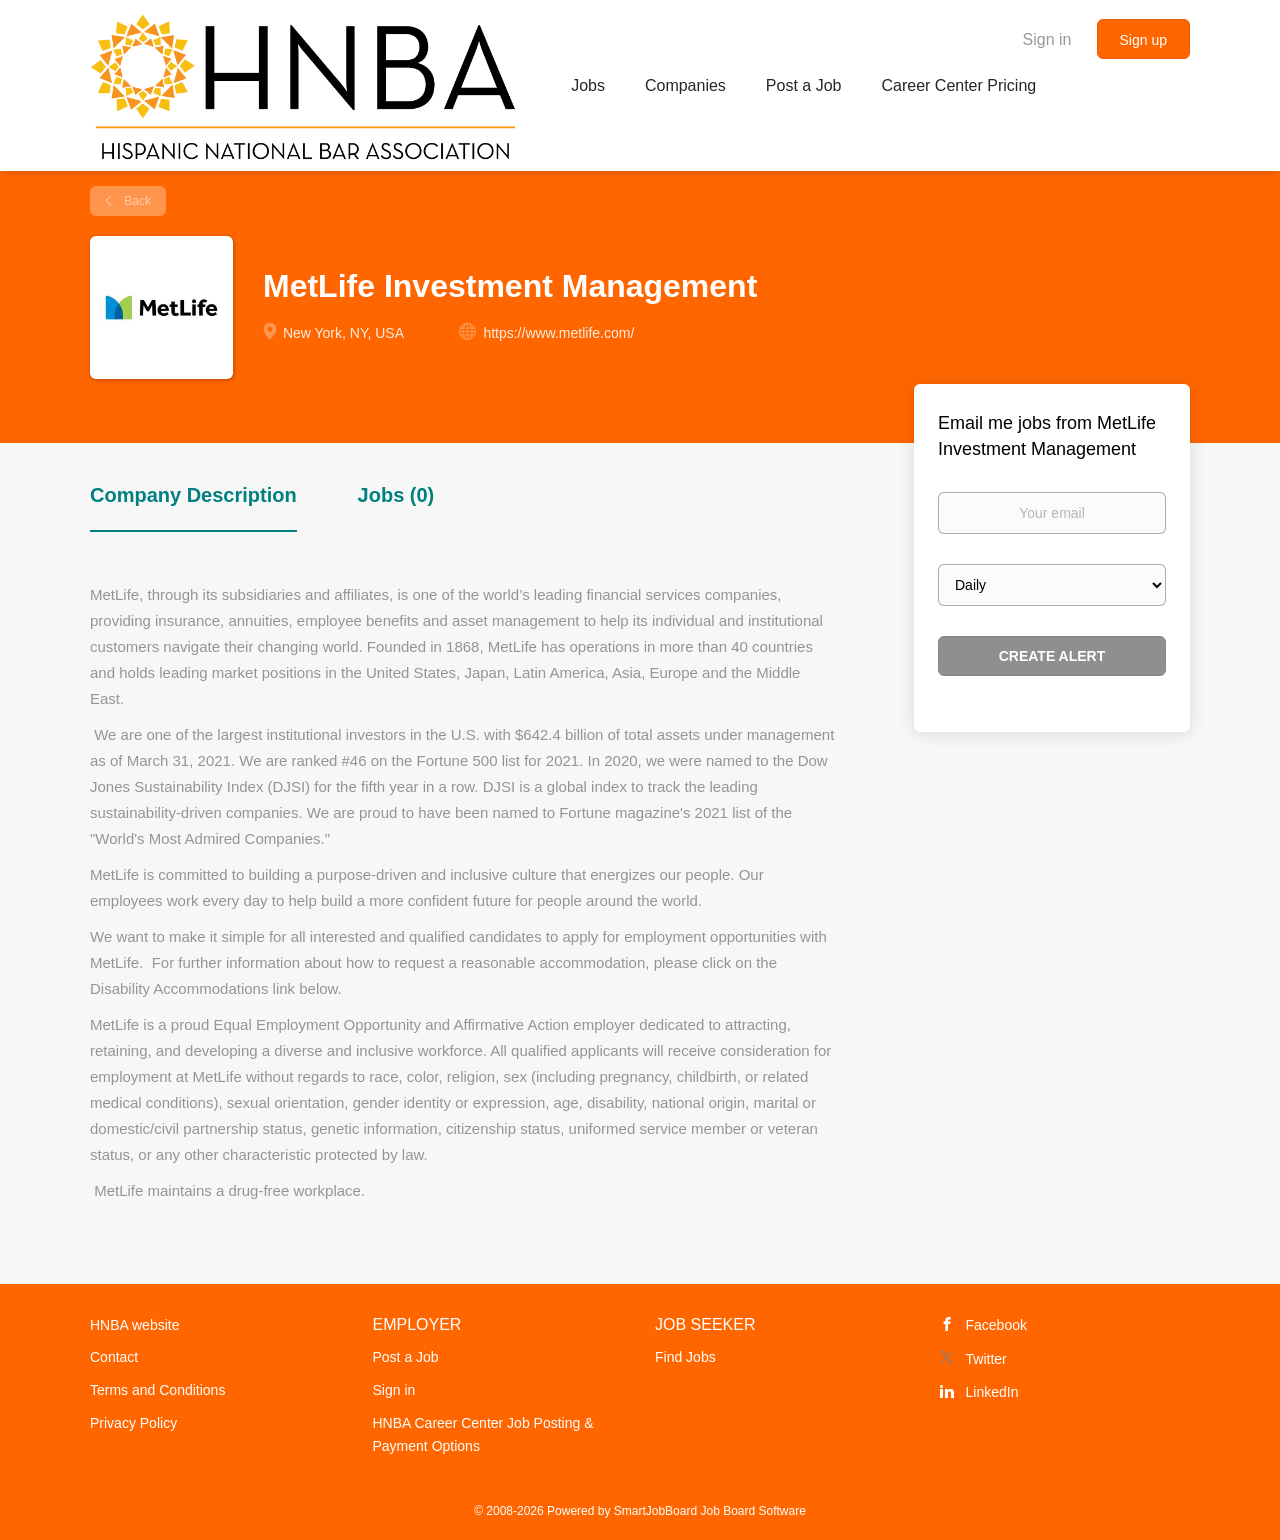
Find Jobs (685, 1357)
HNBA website (134, 1325)
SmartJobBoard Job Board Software (710, 1511)
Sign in (1047, 39)
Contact (114, 1357)
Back (136, 201)
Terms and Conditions (157, 1390)
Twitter (986, 1359)
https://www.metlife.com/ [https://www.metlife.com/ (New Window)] (558, 333)
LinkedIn (992, 1392)
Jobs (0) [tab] (396, 495)
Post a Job (406, 1357)
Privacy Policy (133, 1423)
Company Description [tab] (193, 495)
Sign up (1143, 40)
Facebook (996, 1325)
